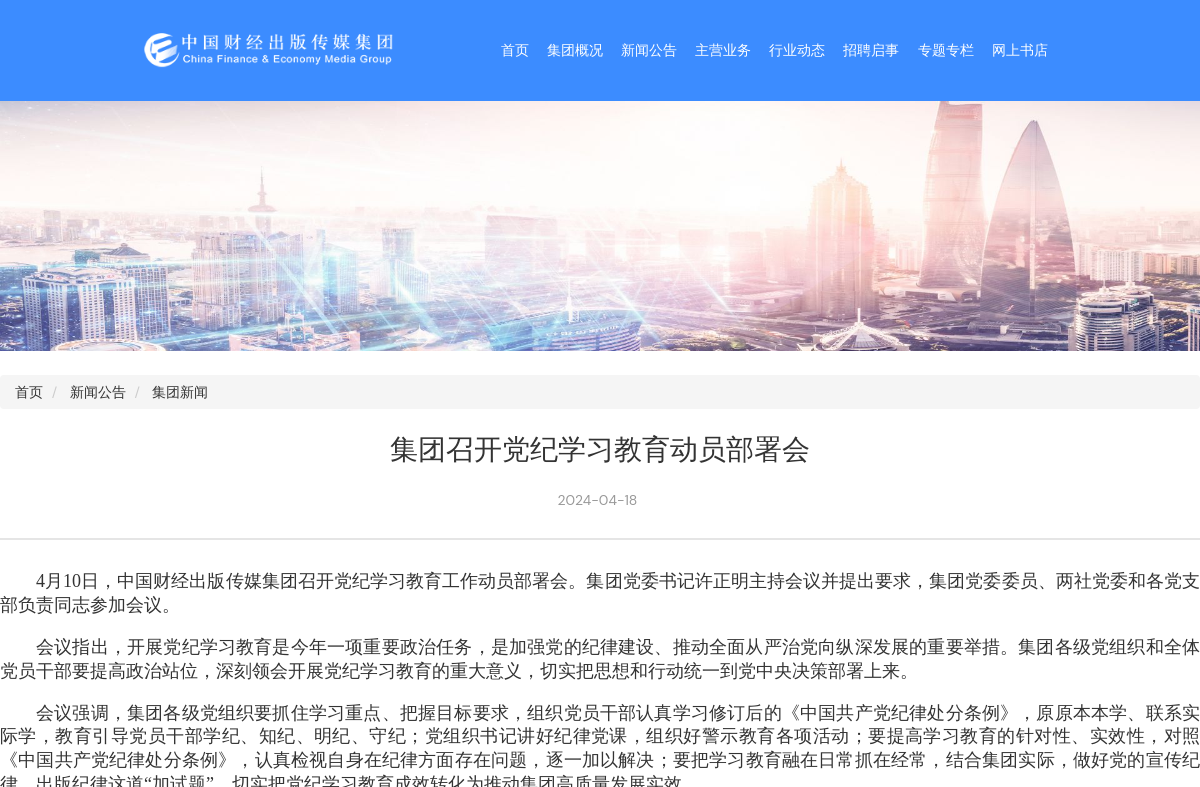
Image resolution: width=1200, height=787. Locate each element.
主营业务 (723, 50)
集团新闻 (180, 392)
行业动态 (797, 50)
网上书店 (1020, 50)
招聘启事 (871, 50)
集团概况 (575, 50)
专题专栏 (946, 50)
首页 (515, 50)
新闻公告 (649, 50)
